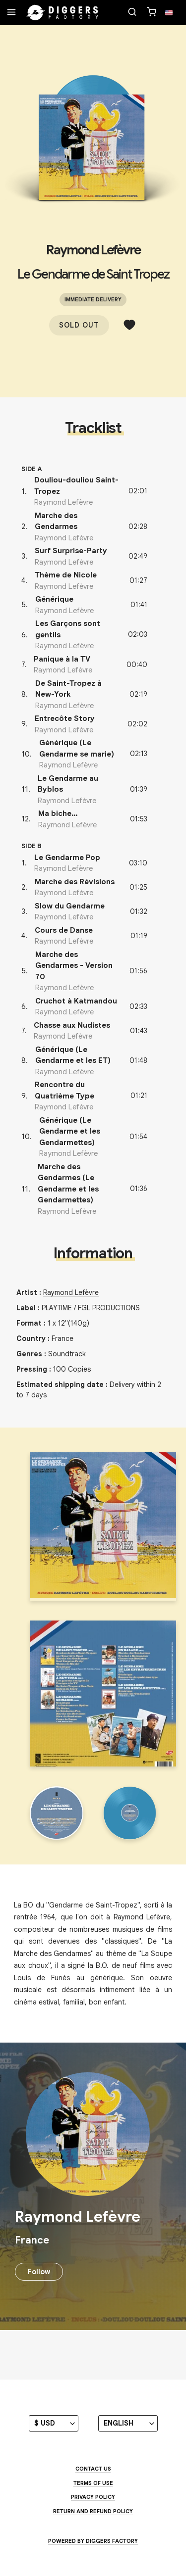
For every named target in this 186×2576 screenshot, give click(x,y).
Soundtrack (67, 1353)
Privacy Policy (93, 2496)
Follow (39, 2271)
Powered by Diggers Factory (93, 2540)
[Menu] (11, 13)
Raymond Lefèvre (93, 250)
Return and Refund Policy (93, 2511)
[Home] (62, 13)
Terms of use (93, 2483)
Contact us (93, 2468)
